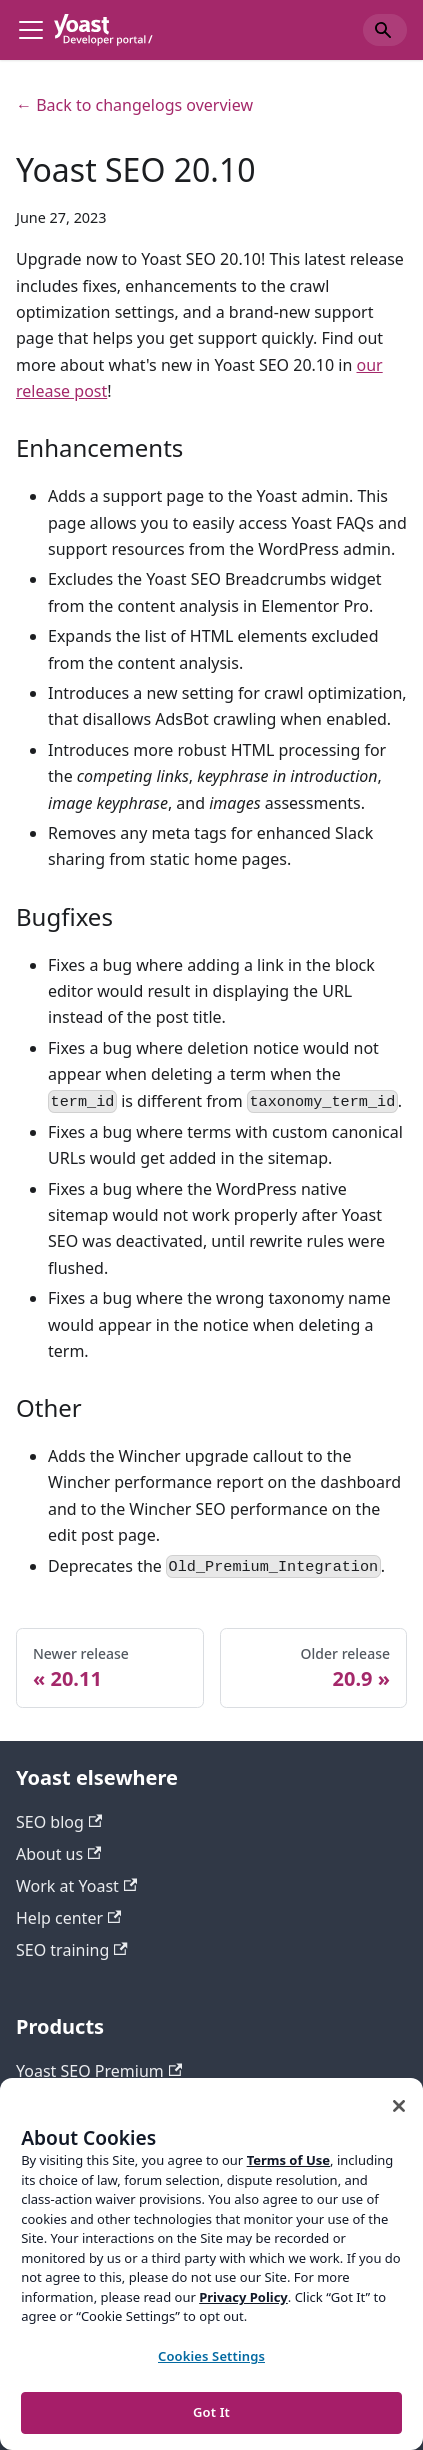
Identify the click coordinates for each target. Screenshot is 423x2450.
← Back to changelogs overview (134, 105)
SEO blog (59, 1822)
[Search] (385, 30)
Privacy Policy (243, 2297)
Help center (68, 1918)
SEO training (72, 1950)
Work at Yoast (76, 1886)
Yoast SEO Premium (99, 2071)
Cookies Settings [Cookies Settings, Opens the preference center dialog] (211, 2356)
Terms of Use (288, 2160)
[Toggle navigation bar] (31, 30)
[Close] (399, 2106)
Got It (211, 2412)
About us (58, 1854)
